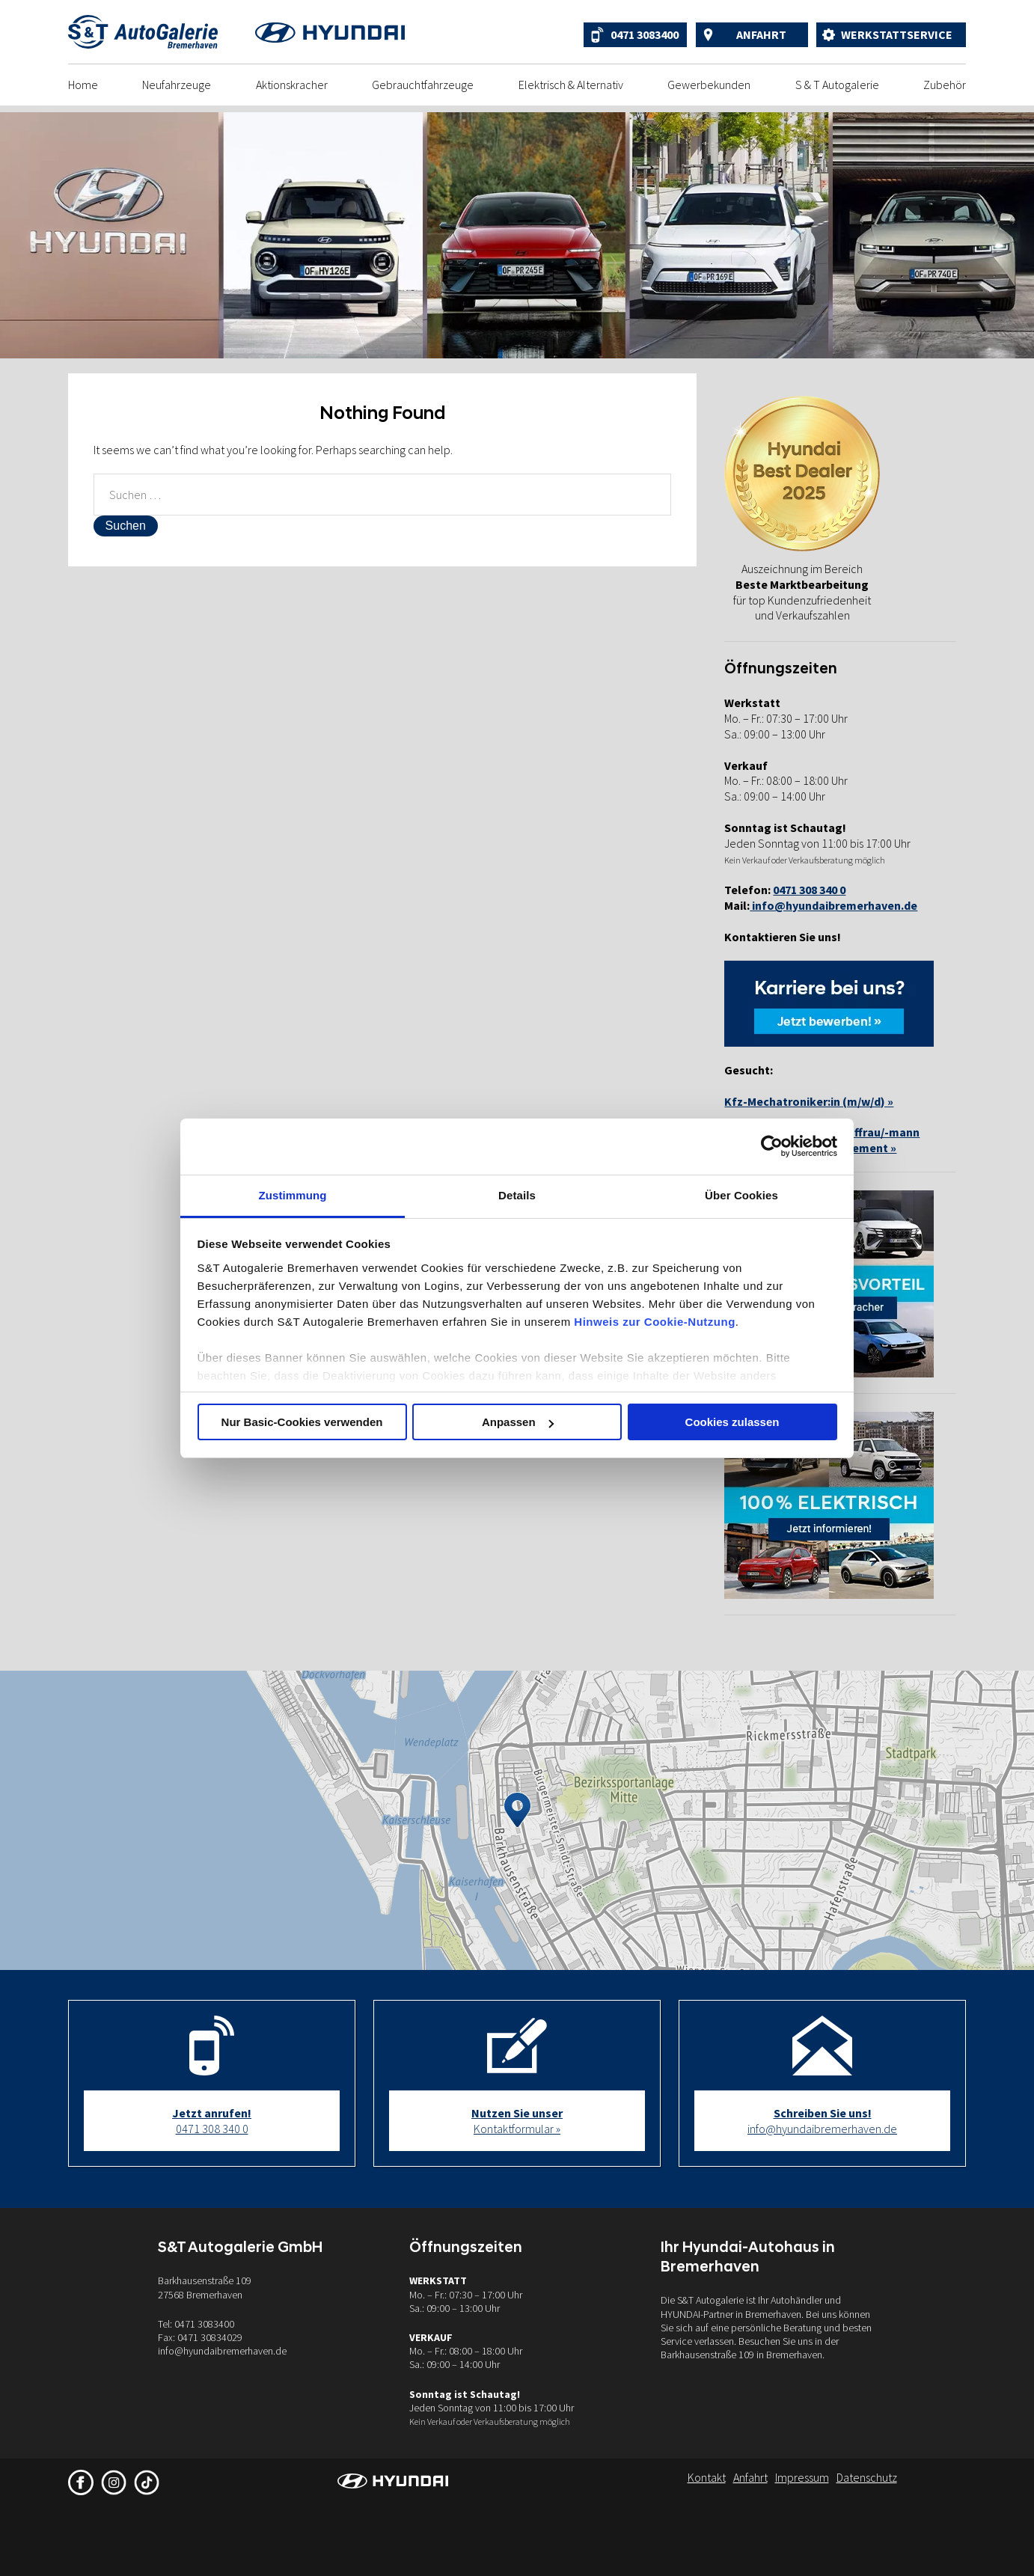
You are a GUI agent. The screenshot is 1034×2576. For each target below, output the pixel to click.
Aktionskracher (292, 84)
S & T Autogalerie (837, 84)
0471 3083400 (645, 34)
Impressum (802, 2477)
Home (83, 84)
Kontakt (707, 2477)
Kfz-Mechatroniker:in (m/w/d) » (808, 1101)
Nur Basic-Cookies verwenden (302, 1422)
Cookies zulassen (732, 1422)
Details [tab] (517, 1195)
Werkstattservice (896, 34)
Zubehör (944, 84)
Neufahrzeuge (176, 84)
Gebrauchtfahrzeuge (423, 84)
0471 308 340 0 (211, 2120)
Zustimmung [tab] (293, 1195)
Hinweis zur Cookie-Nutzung (654, 1321)
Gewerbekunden (708, 84)
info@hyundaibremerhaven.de (833, 905)
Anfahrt (761, 34)
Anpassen (518, 1422)
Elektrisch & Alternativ (570, 84)
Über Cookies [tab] (741, 1195)
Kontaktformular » (517, 2120)
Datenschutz (866, 2477)
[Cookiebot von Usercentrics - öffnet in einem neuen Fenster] (771, 1146)
